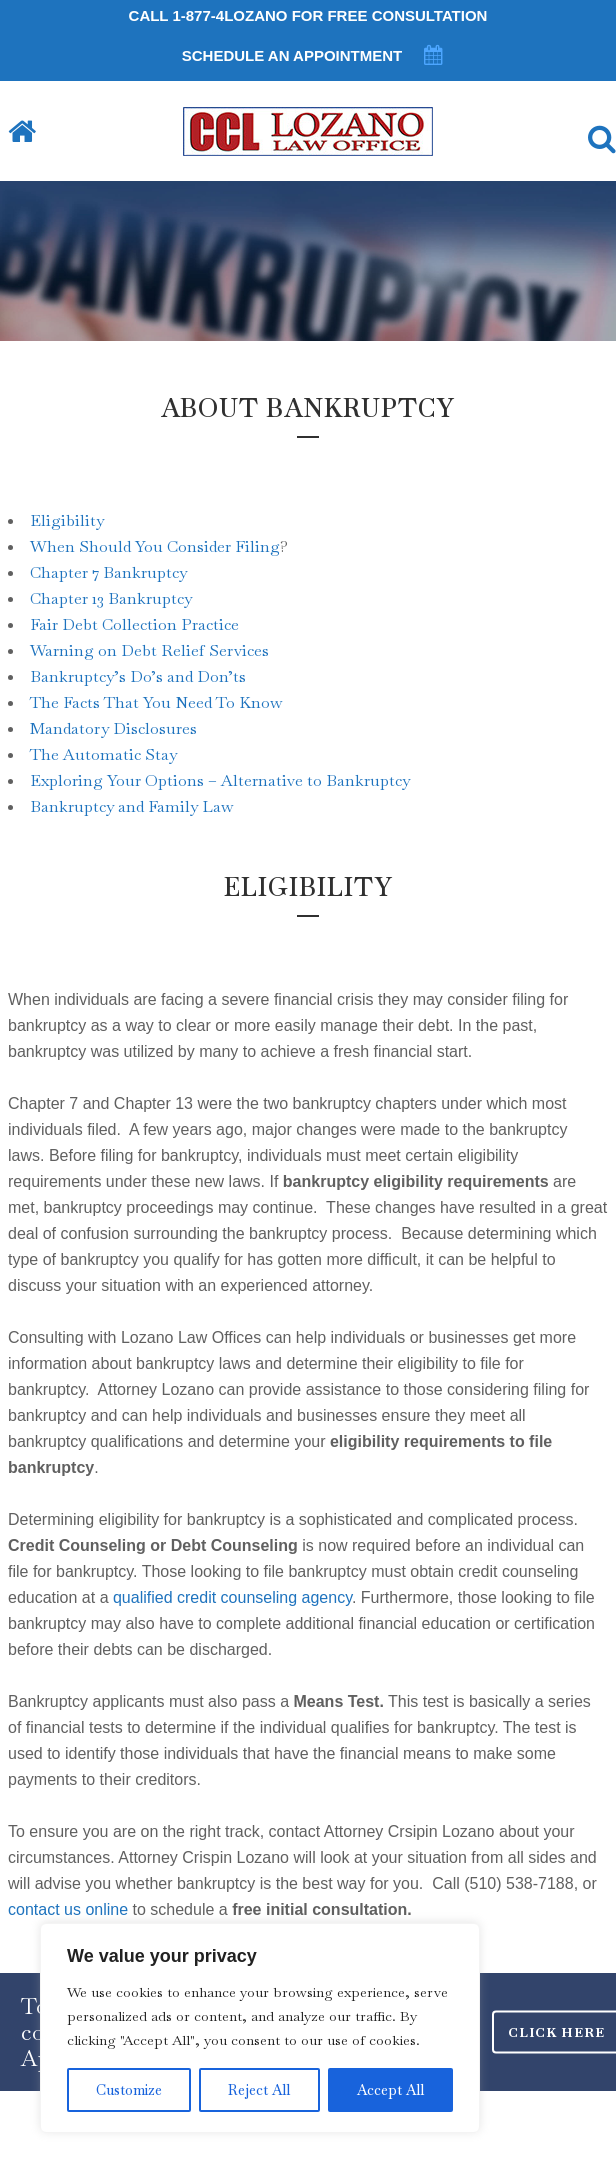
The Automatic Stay (103, 754)
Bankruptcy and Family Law (131, 806)
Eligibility (67, 520)
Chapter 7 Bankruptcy (108, 572)
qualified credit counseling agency (232, 1597)
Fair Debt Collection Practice (134, 624)
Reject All (259, 2090)
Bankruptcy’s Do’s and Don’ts (138, 676)
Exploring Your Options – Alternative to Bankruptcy (220, 780)
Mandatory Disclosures (113, 728)
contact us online (68, 1909)
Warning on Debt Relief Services (149, 650)
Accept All (390, 2090)
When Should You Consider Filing (155, 546)
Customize (129, 2090)
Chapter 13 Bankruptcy (111, 598)
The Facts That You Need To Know (156, 702)
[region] (260, 2028)
